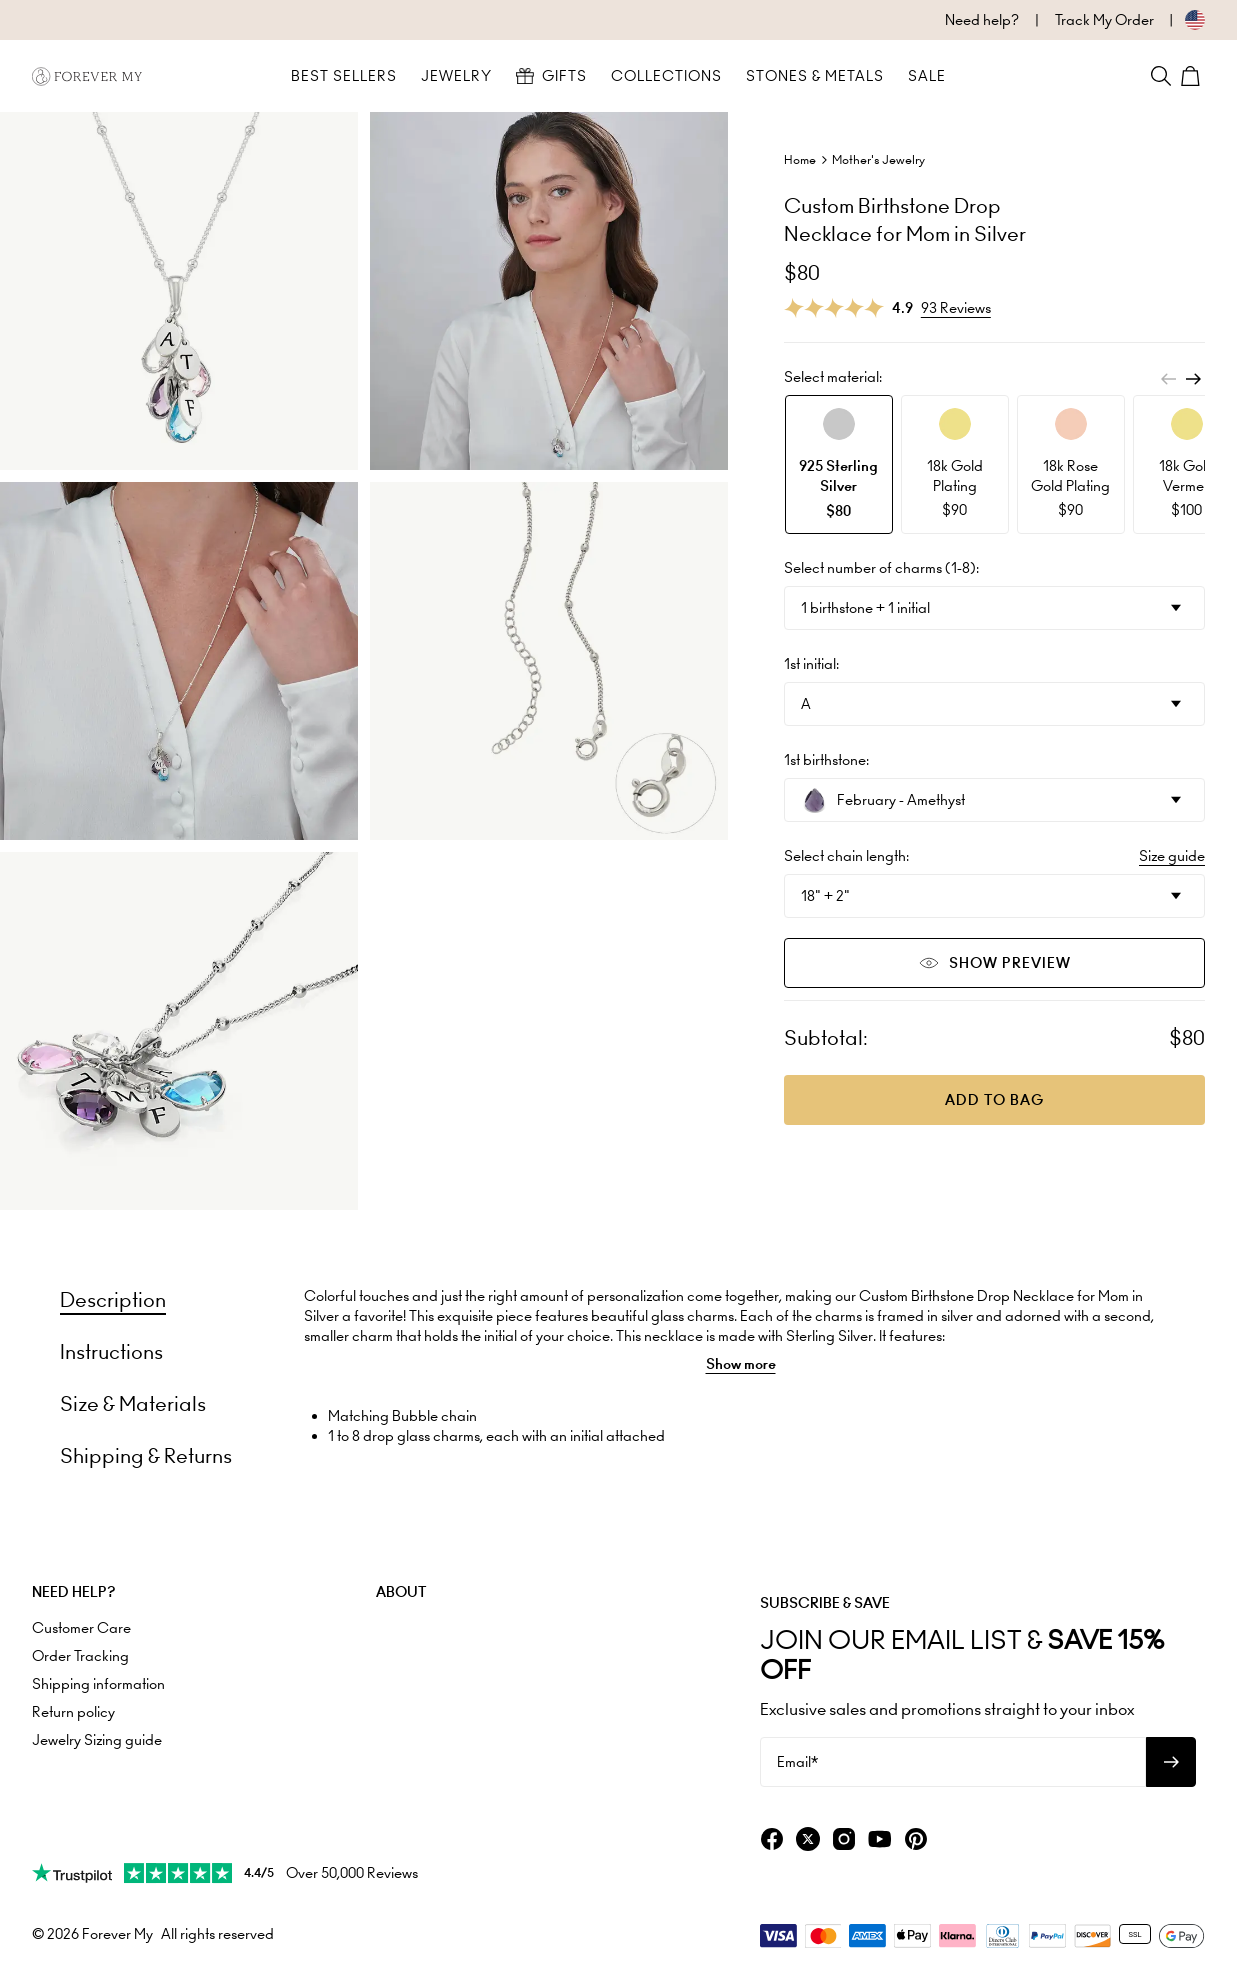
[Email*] (953, 1762)
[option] (839, 464)
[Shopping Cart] (1193, 76)
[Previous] (1169, 379)
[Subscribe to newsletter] (1171, 1762)
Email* (797, 1762)
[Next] (1193, 379)
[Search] (1161, 76)
